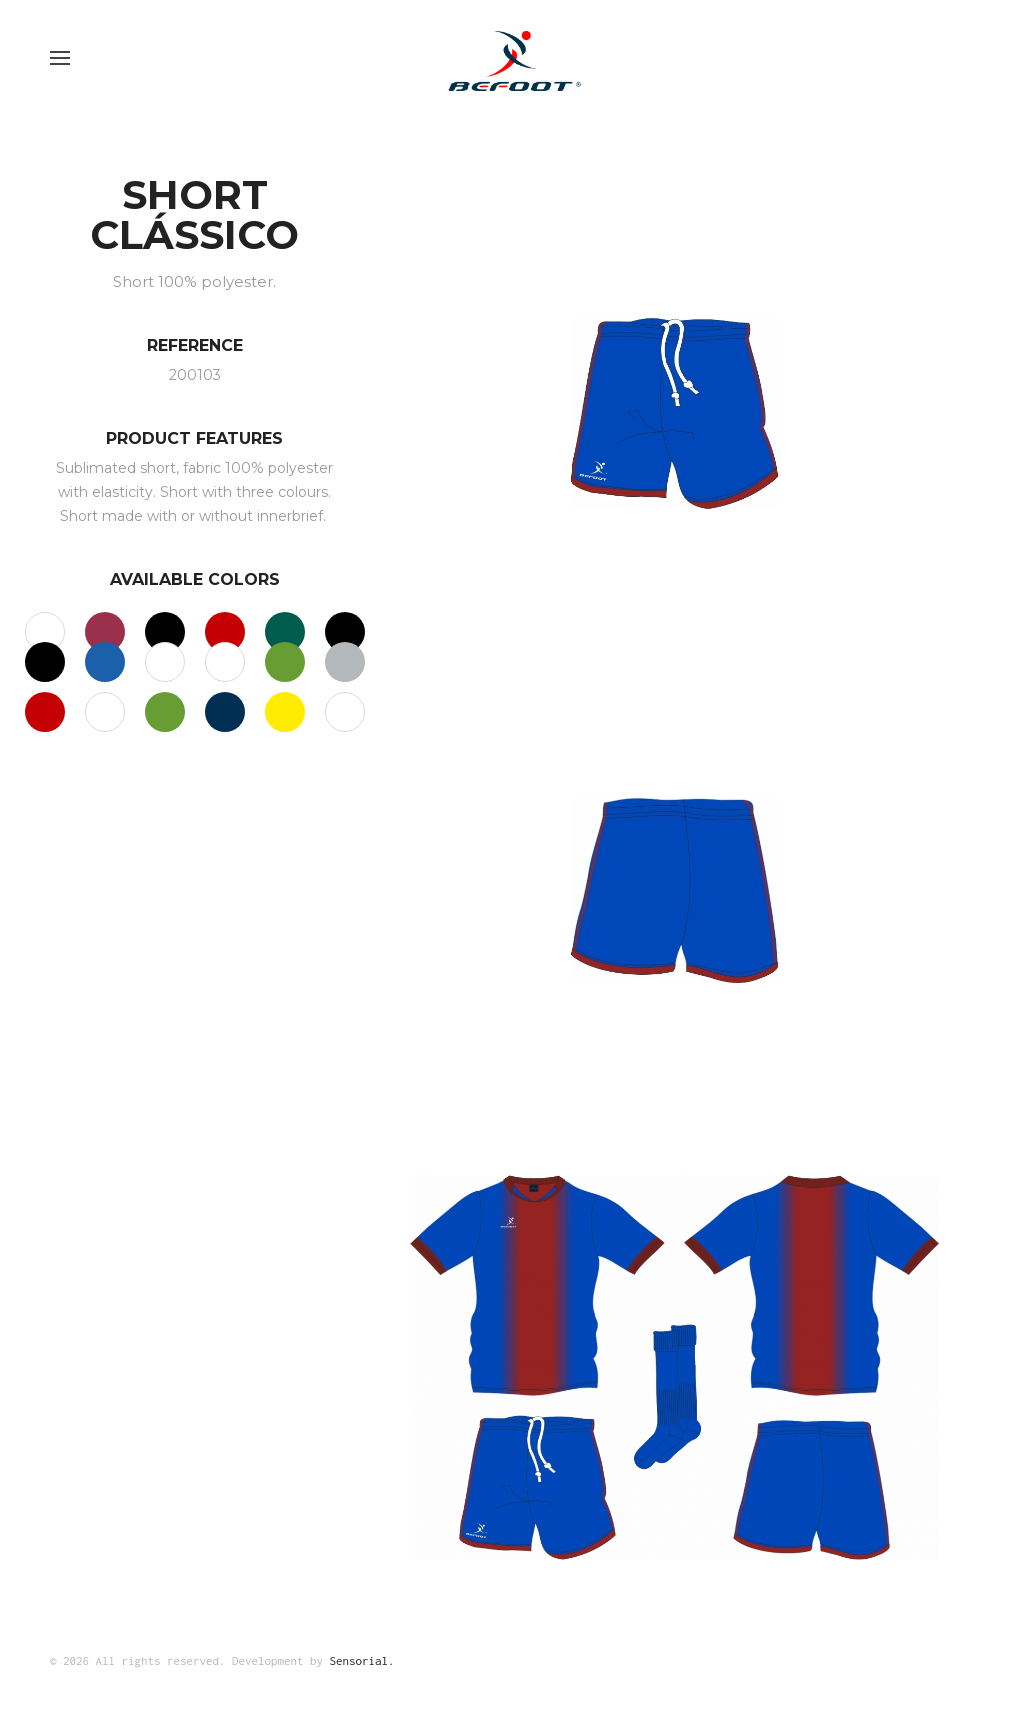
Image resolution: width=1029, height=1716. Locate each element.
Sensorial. (362, 1660)
